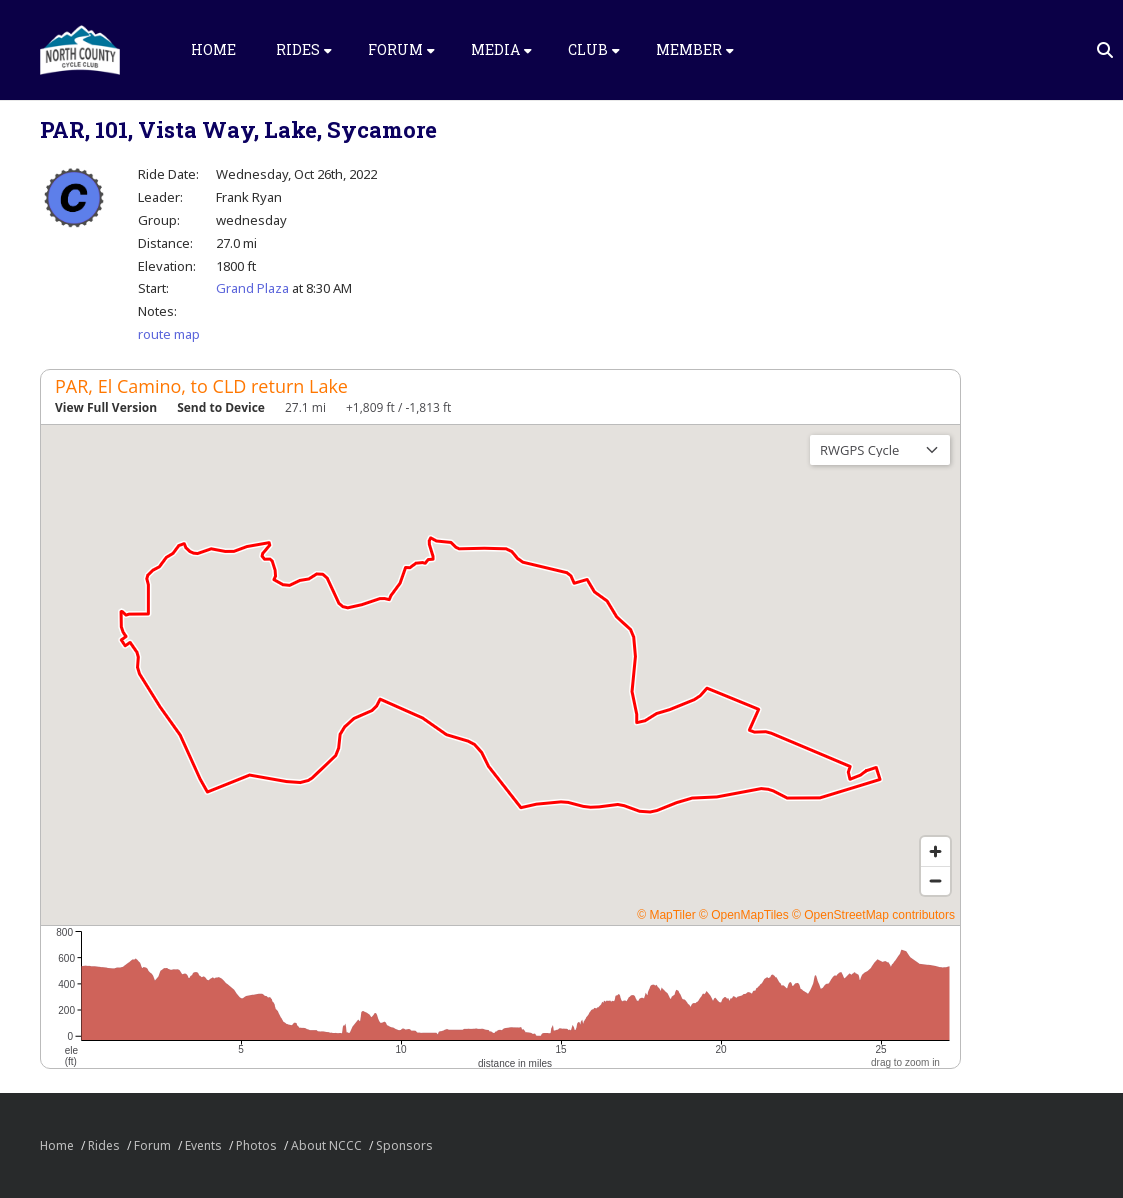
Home (213, 49)
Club (594, 49)
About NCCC (326, 1145)
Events (203, 1145)
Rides (304, 49)
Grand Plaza (252, 288)
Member (695, 49)
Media (501, 49)
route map (169, 334)
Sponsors (404, 1145)
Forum (401, 49)
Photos (256, 1145)
